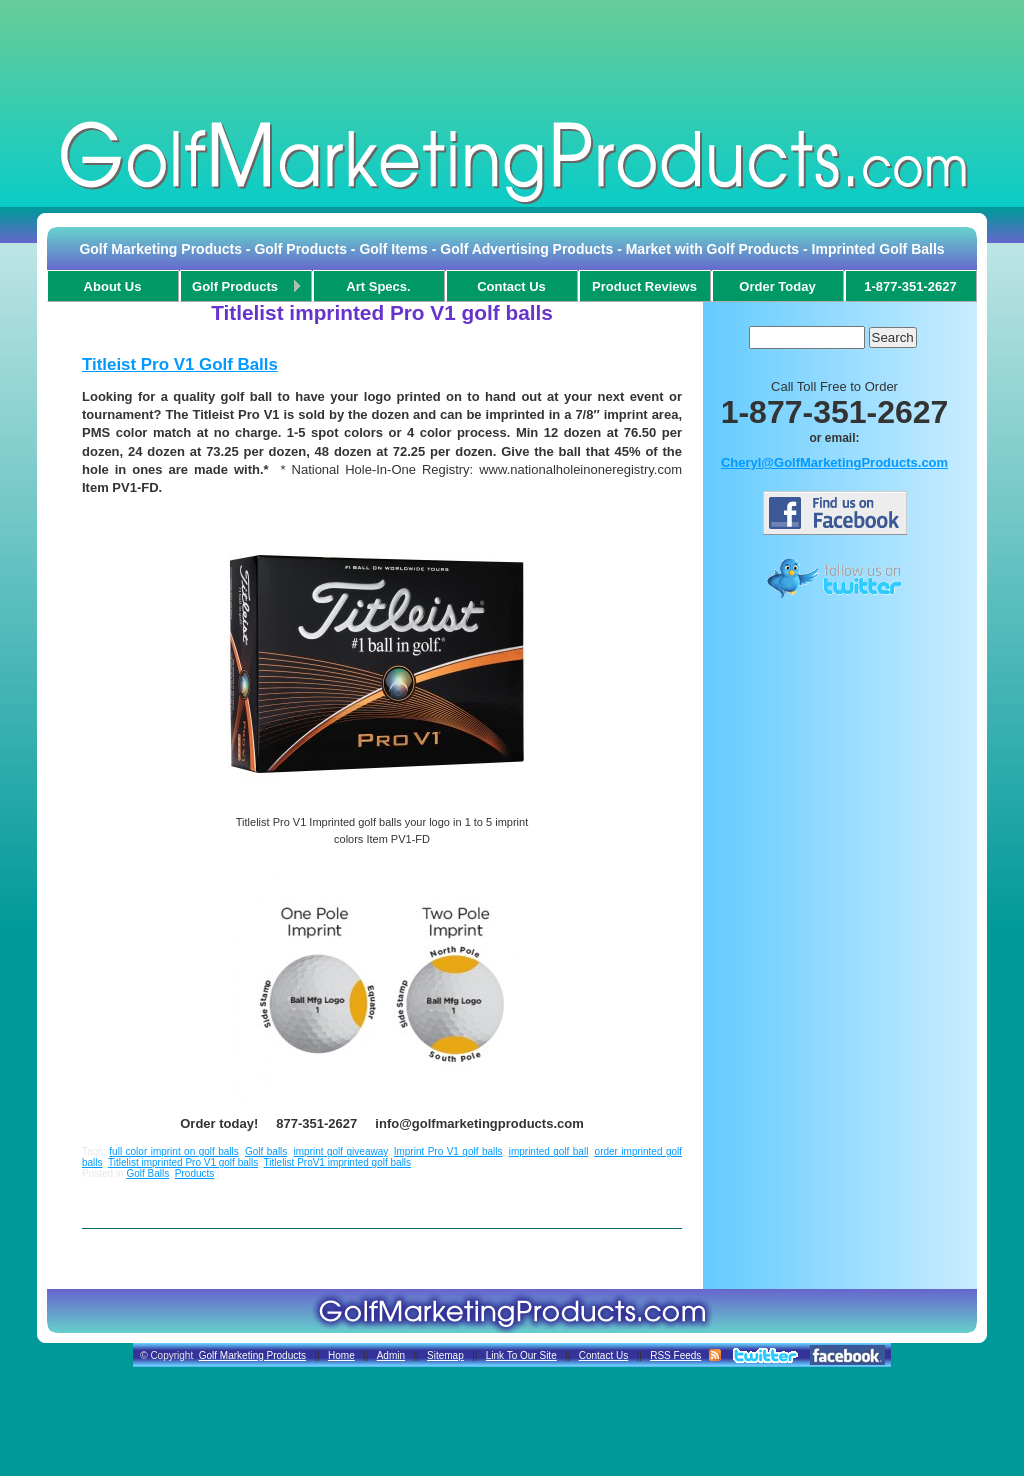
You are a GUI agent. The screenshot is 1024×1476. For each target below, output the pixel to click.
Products (194, 1173)
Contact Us (603, 1355)
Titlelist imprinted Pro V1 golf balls (183, 1162)
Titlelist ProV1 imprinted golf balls (337, 1162)
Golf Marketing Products (252, 1355)
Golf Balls (147, 1173)
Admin (391, 1355)
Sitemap (445, 1355)
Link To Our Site (521, 1355)
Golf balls (266, 1151)
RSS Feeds (675, 1355)
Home (341, 1355)
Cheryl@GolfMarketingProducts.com (834, 462)
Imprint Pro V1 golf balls (448, 1151)
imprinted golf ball (549, 1151)
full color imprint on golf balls (173, 1151)
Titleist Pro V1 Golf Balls (180, 364)
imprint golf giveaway (341, 1151)
